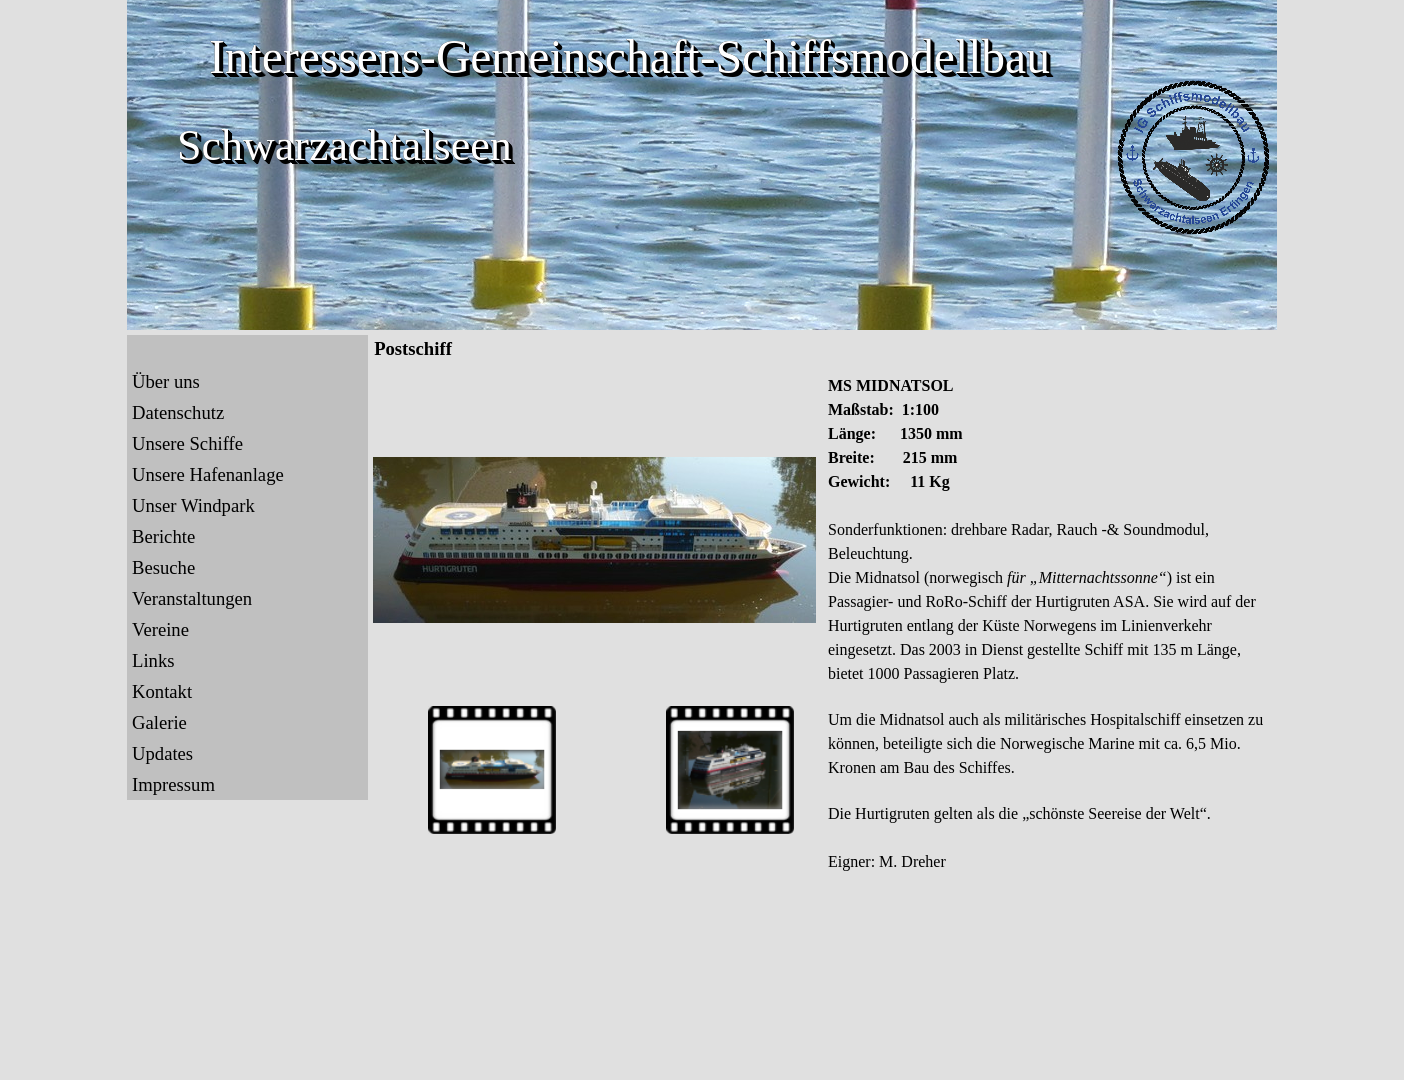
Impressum (173, 784)
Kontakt (162, 691)
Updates (162, 753)
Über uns (166, 381)
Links (153, 660)
